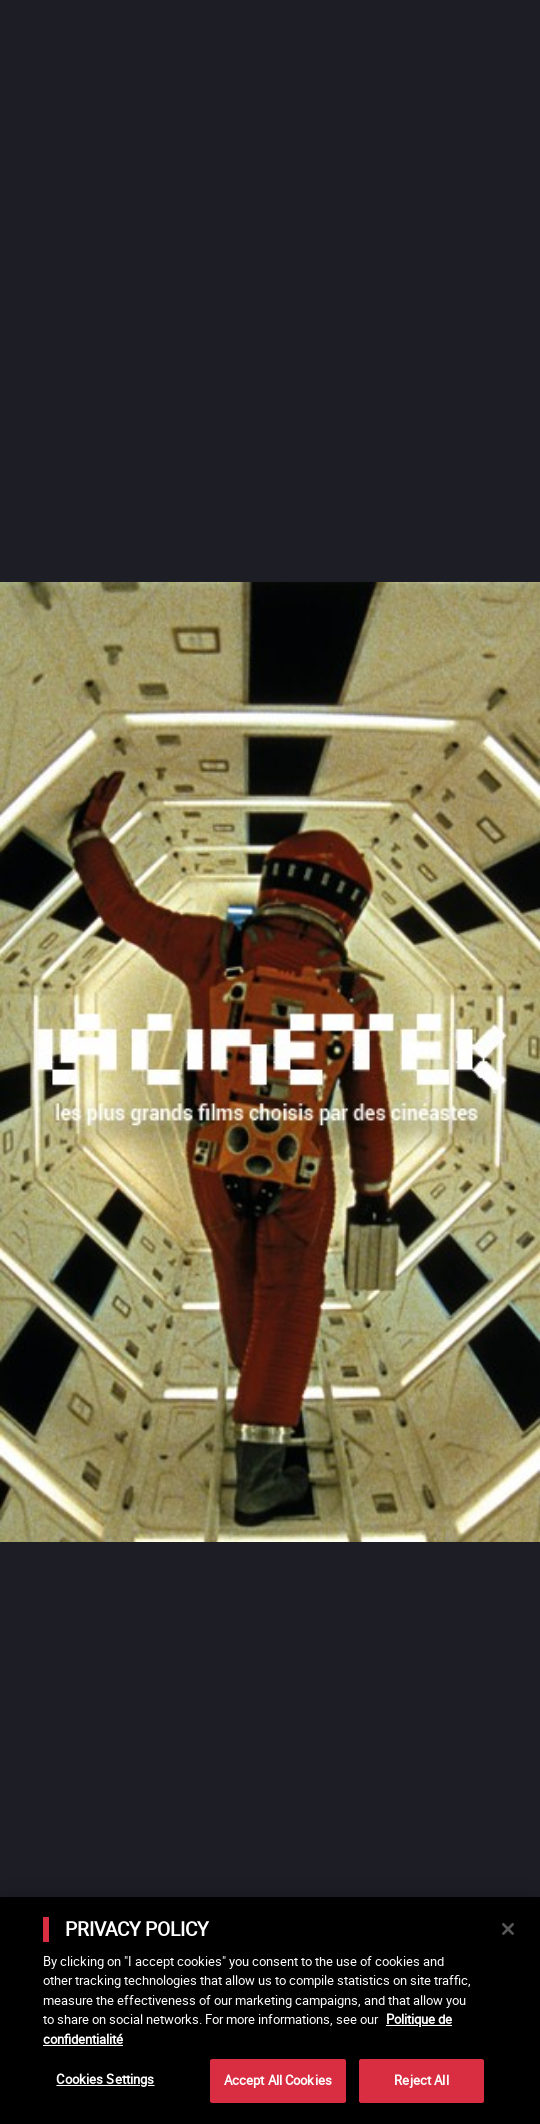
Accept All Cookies (278, 2080)
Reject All (421, 2080)
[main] (270, 2010)
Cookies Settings (105, 2079)
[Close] (508, 1929)
